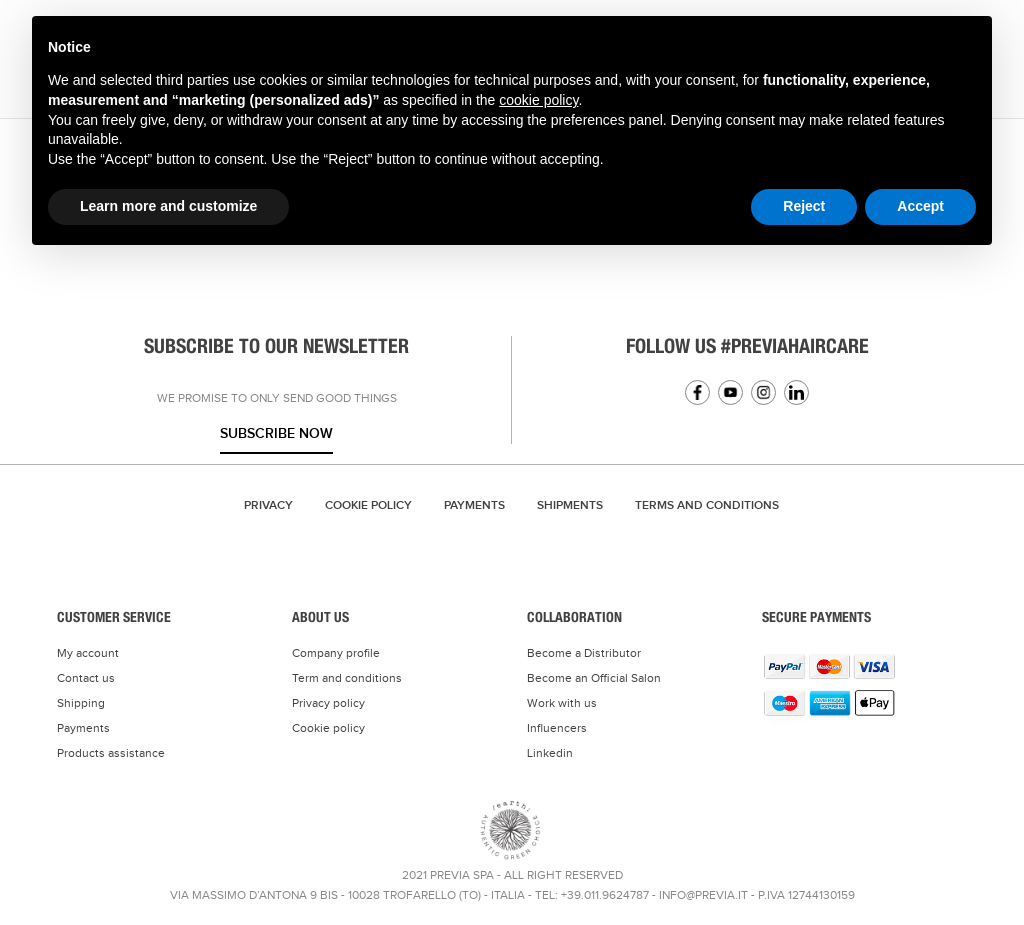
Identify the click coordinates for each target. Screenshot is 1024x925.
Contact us (86, 678)
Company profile (336, 653)
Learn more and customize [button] (168, 206)
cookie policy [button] (538, 100)
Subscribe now (276, 433)
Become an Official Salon (594, 678)
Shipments (570, 505)
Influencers (557, 728)
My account (88, 653)
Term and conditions (347, 678)
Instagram (763, 392)
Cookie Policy (368, 505)
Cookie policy (328, 728)
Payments (474, 505)
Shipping (81, 703)
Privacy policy (328, 703)
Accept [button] (920, 206)
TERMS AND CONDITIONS (707, 505)
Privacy (268, 505)
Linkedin (796, 392)
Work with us (562, 703)
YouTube (730, 392)
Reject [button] (804, 206)
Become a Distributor (584, 653)
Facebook (697, 392)
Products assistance (111, 753)
